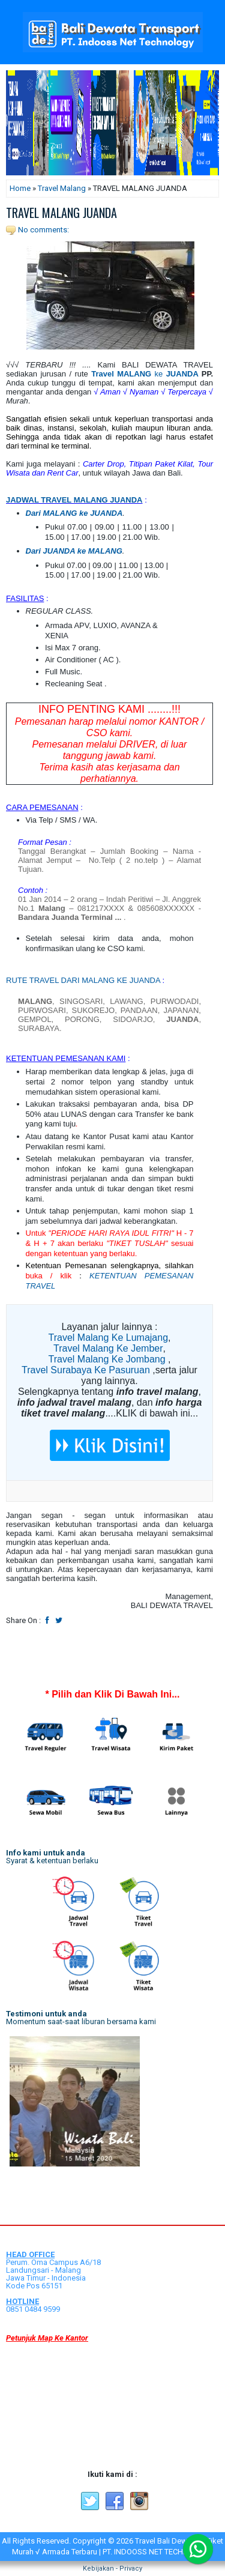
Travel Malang (62, 188)
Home (20, 188)
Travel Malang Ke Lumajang (109, 1337)
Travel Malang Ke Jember (108, 1348)
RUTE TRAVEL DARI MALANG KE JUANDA (83, 980)
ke (144, 373)
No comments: (43, 229)
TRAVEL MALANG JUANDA (61, 213)
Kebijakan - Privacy (112, 2568)
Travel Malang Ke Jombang (107, 1359)
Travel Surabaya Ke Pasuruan (86, 1370)
